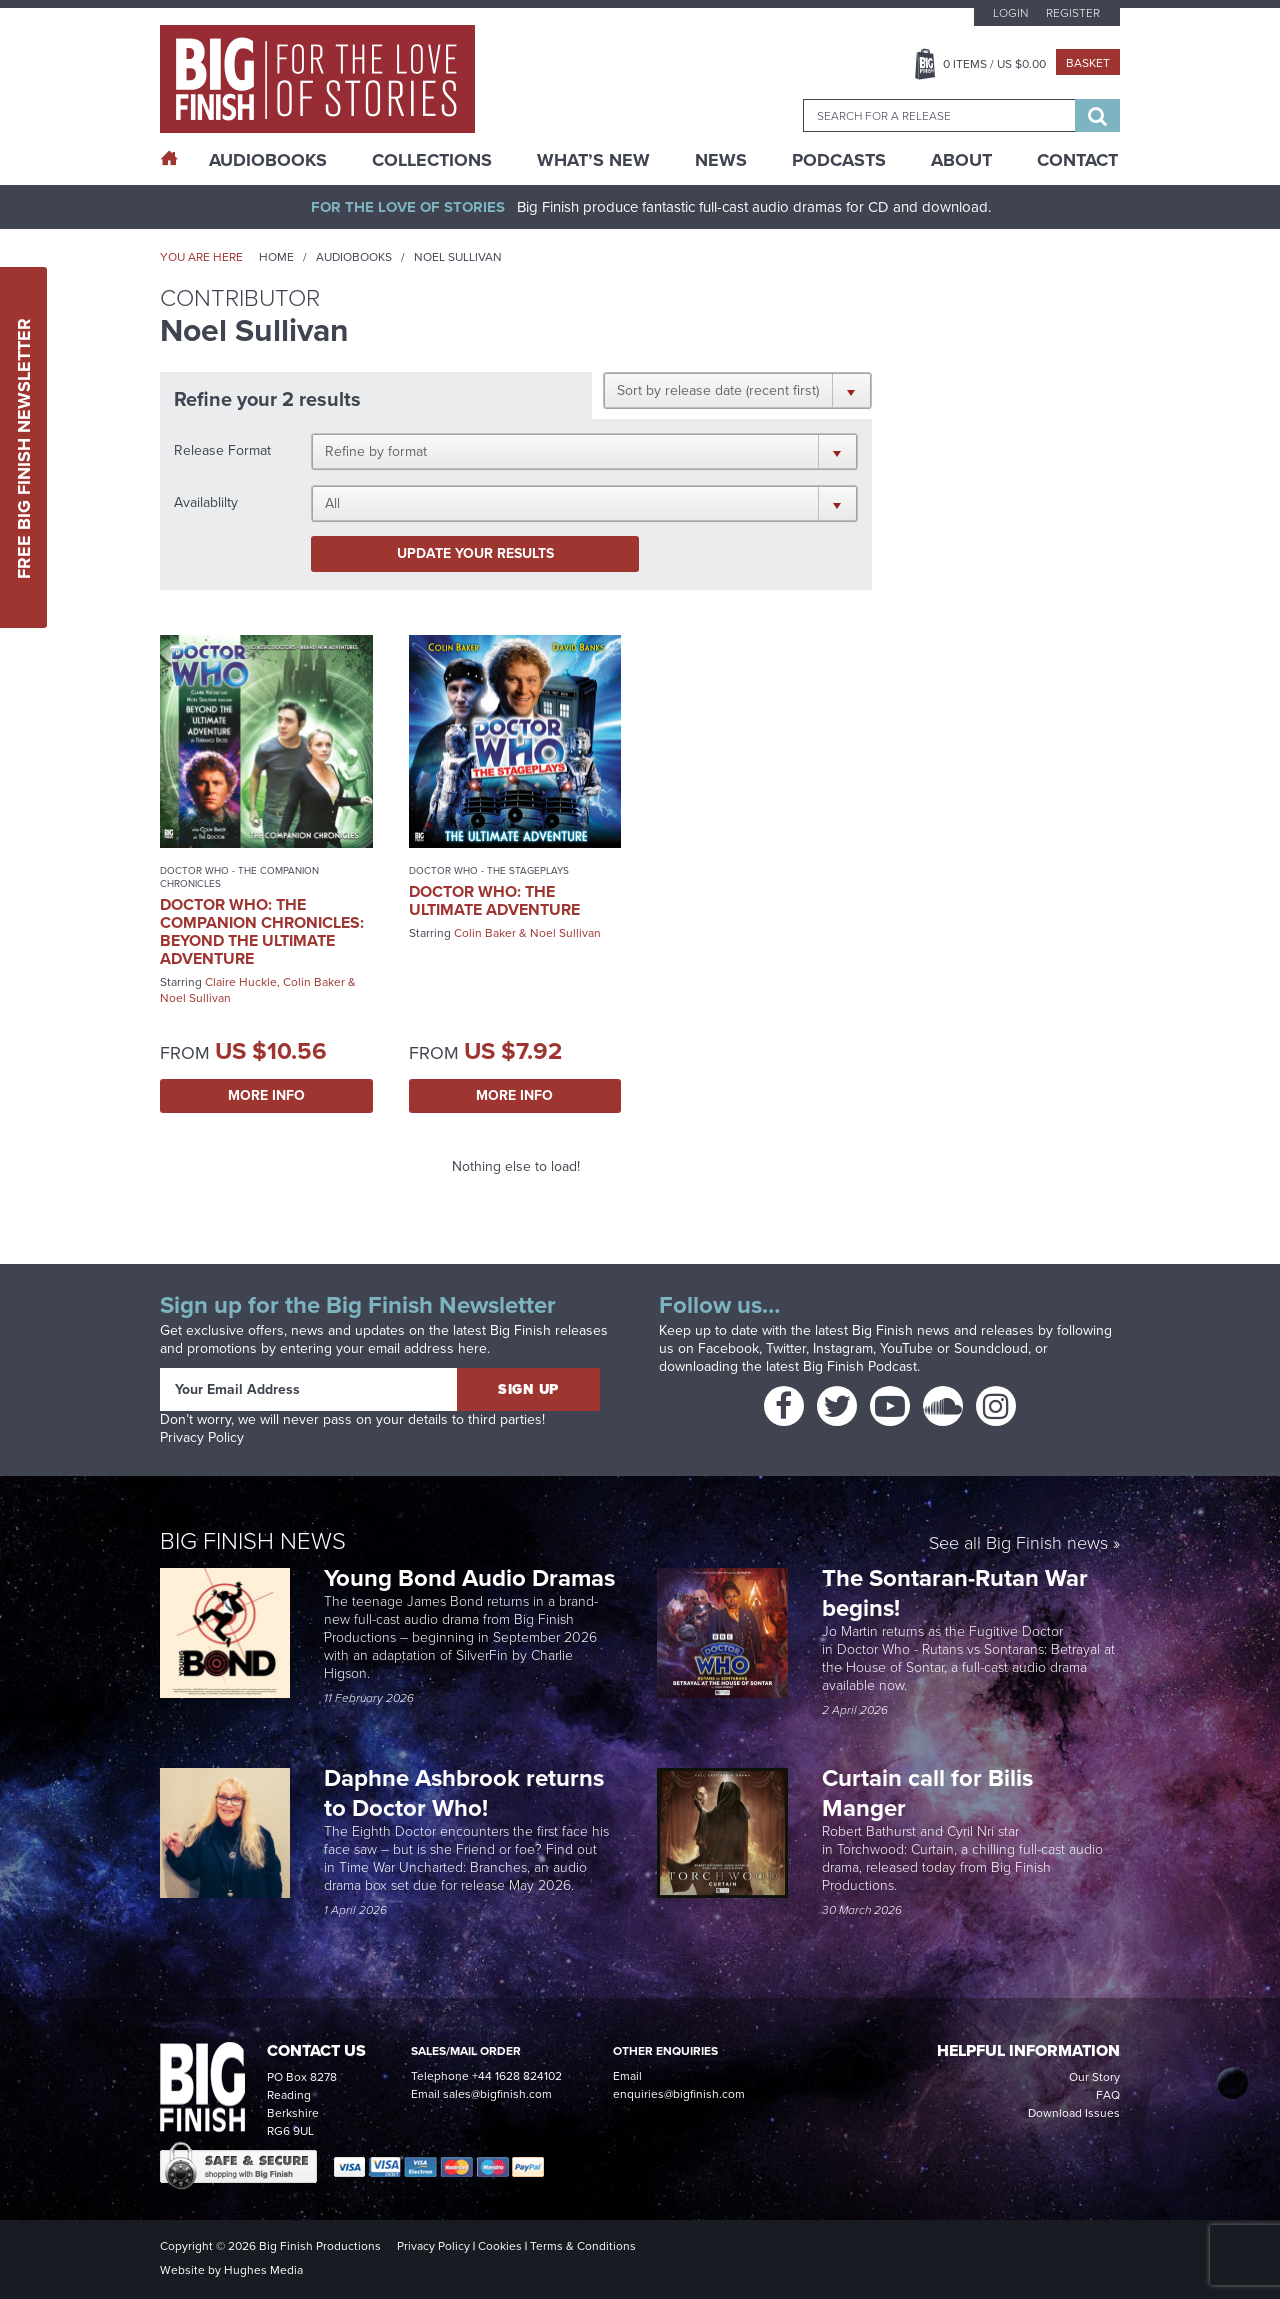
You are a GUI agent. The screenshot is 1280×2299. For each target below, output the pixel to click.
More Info (266, 1095)
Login (1010, 13)
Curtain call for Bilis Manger (927, 1793)
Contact (1077, 160)
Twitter (786, 1348)
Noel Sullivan (195, 998)
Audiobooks (354, 257)
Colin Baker (314, 982)
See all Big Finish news (1018, 1544)
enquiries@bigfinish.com (679, 2094)
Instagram (843, 1348)
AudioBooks (268, 160)
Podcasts (839, 160)
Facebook (728, 1348)
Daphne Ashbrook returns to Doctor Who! (464, 1793)
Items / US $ (994, 64)
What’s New (593, 160)
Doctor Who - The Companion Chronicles (239, 877)
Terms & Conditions (583, 2246)
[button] (737, 390)
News (721, 160)
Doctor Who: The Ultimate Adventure (494, 900)
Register (1073, 13)
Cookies (500, 2246)
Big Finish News (253, 1541)
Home (276, 257)
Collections (432, 160)
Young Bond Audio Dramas (472, 1578)
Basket (1088, 63)
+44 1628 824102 (517, 2076)
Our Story (1094, 2077)
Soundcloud (991, 1348)
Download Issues (1074, 2113)
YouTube (906, 1348)
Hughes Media (263, 2270)
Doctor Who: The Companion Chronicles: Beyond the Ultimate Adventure (262, 931)
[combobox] (939, 115)
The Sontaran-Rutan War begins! (955, 1593)
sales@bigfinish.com (497, 2094)
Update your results (475, 553)
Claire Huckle (241, 982)
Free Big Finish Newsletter (24, 447)
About (961, 160)
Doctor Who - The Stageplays (489, 870)
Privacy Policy (202, 1437)
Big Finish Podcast (860, 1366)
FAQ (1108, 2095)
